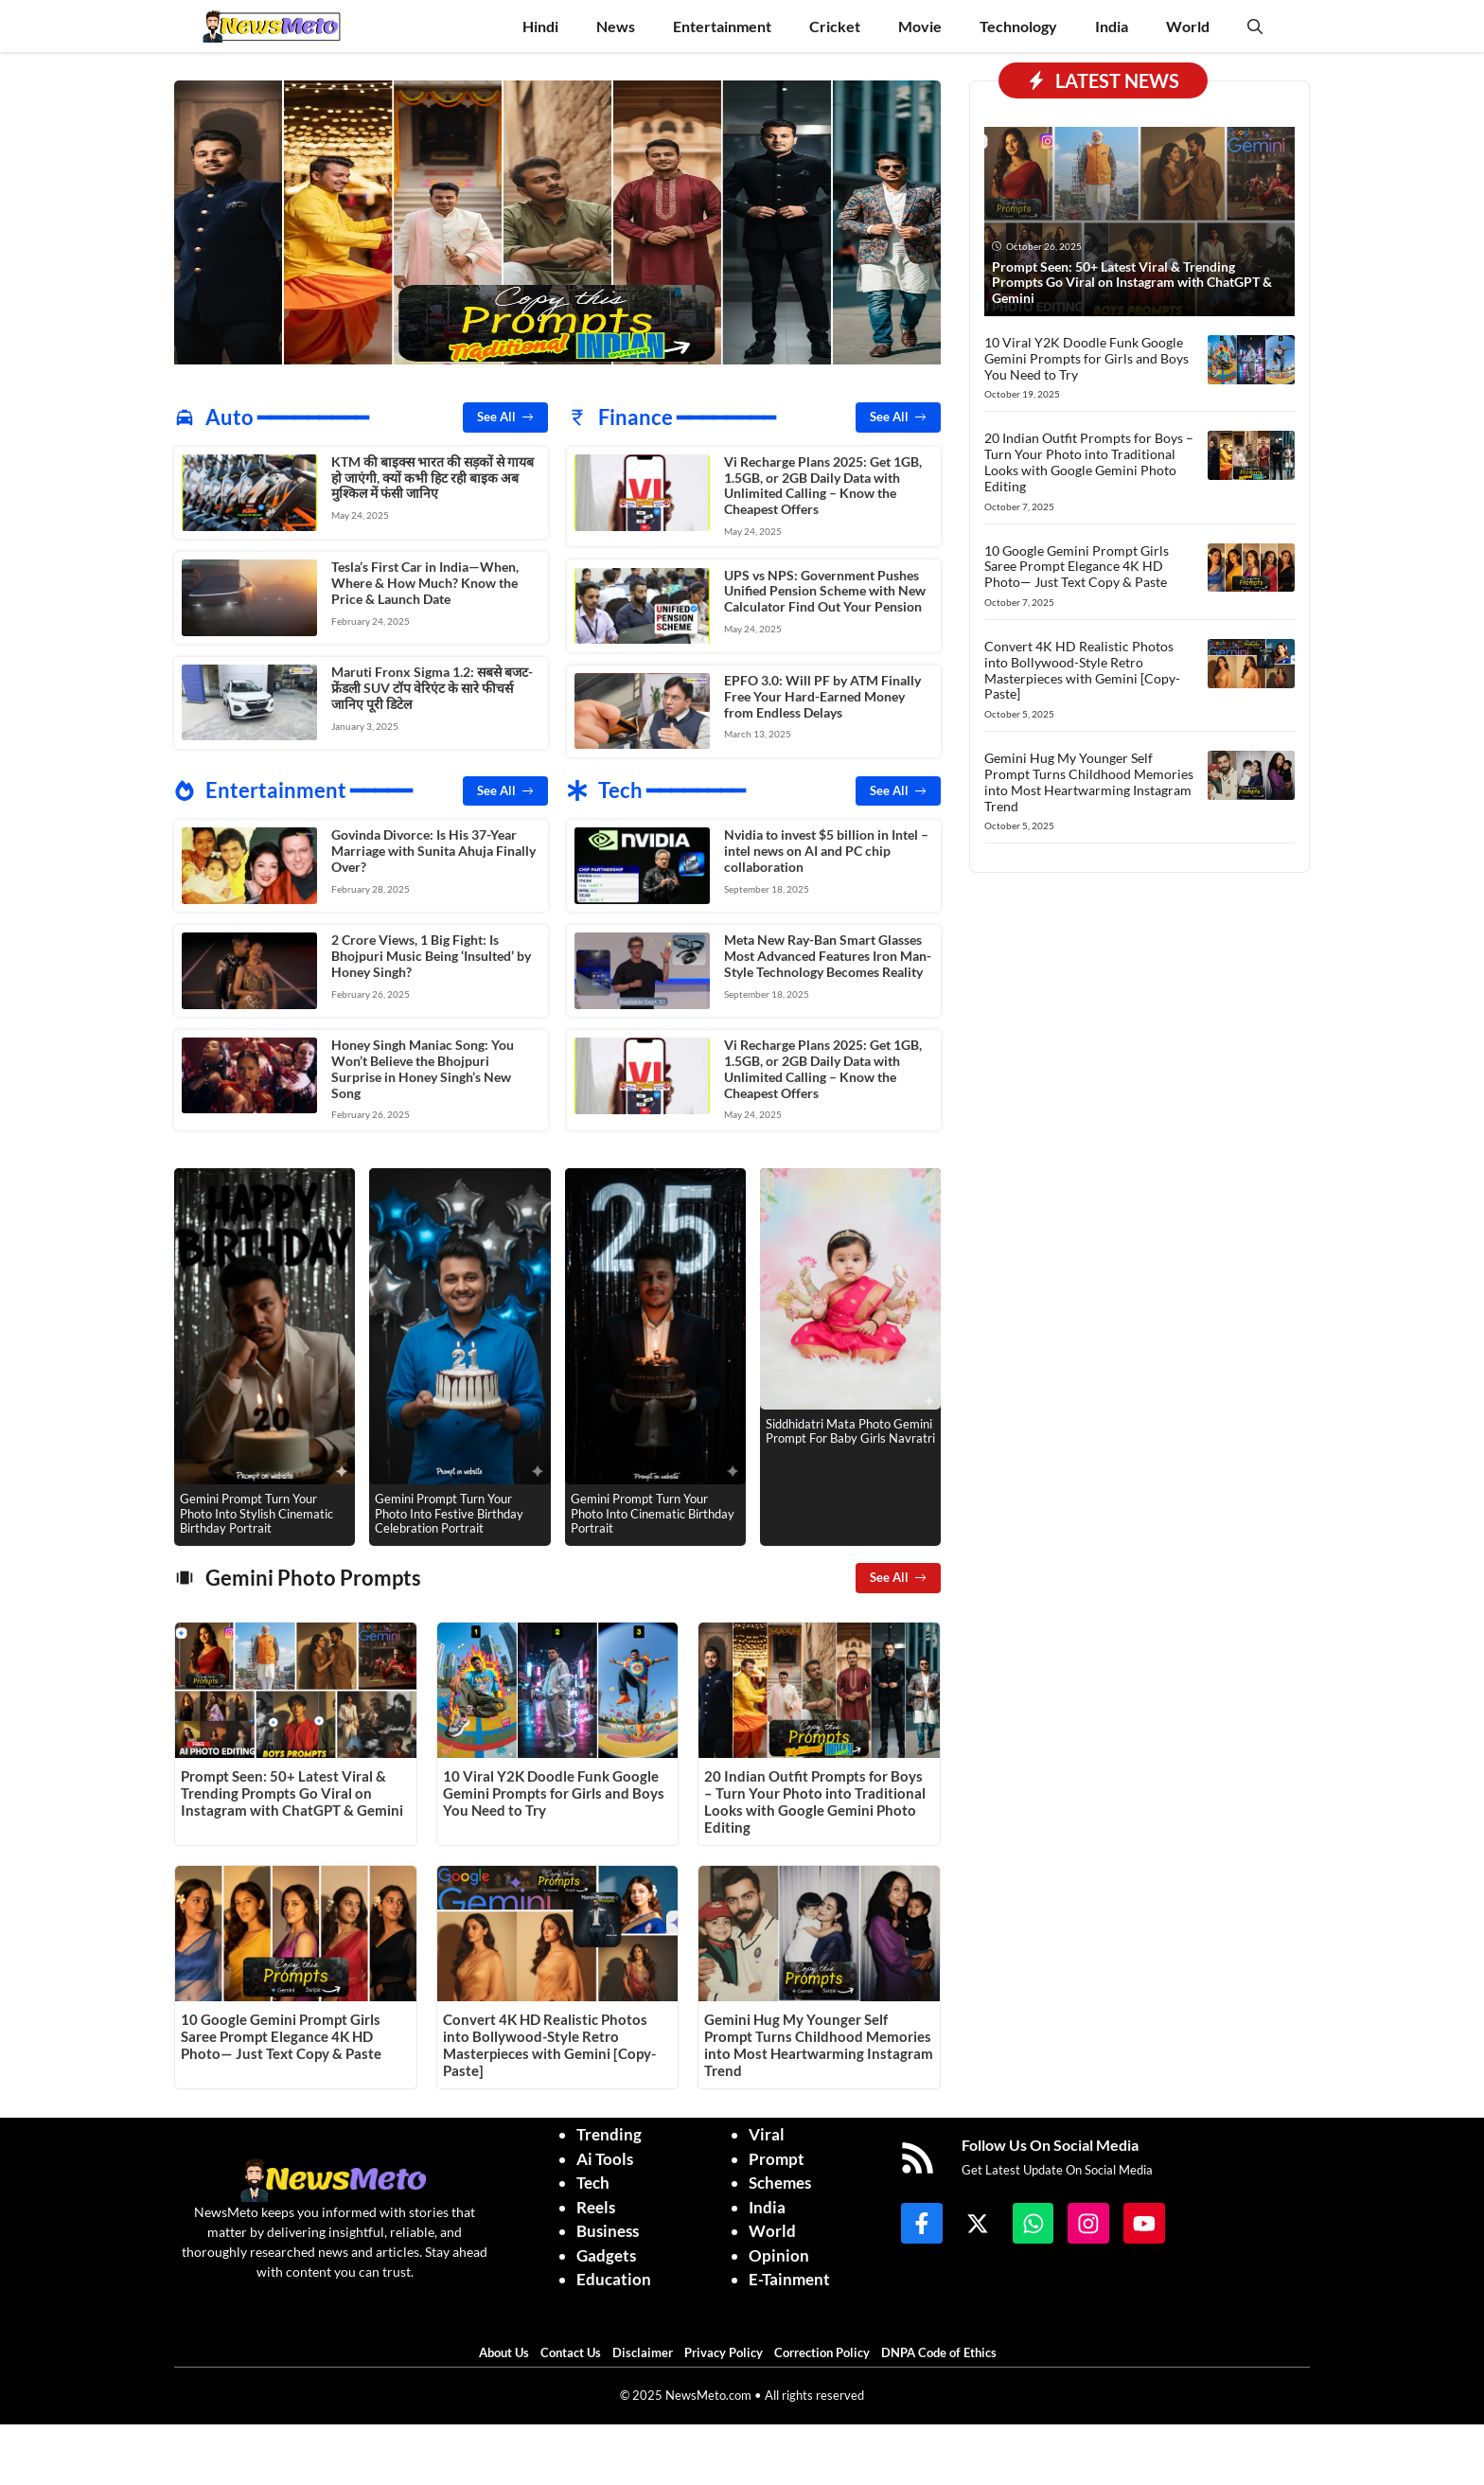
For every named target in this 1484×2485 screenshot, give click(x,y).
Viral (767, 2130)
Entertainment (722, 26)
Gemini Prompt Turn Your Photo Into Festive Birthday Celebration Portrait (449, 1509)
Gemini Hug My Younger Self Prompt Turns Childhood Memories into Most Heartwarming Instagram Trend (818, 2041)
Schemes (780, 2179)
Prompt (776, 2155)
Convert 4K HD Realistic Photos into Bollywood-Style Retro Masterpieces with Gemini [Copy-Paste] (549, 2041)
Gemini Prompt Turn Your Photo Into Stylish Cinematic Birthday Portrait (256, 1509)
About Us (508, 2348)
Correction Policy (826, 2348)
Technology (1018, 26)
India (1111, 26)
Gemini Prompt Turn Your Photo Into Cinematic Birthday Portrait (652, 1509)
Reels (595, 2203)
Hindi (540, 26)
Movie (920, 26)
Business (607, 2227)
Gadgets (606, 2252)
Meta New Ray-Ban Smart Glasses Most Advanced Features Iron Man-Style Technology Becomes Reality (827, 953)
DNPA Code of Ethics (943, 2348)
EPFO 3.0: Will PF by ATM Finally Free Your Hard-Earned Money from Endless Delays (822, 694)
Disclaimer (646, 2348)
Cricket (834, 26)
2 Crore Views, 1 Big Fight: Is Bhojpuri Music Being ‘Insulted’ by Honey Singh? (431, 953)
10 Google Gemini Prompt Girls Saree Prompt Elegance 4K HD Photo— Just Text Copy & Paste (281, 2032)
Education (613, 2275)
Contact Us (575, 2348)
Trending (609, 2130)
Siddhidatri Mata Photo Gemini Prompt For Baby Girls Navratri (850, 1427)
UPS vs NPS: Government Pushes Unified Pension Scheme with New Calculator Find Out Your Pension (825, 590)
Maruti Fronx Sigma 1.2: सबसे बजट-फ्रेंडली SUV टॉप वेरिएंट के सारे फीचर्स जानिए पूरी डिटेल (432, 687)
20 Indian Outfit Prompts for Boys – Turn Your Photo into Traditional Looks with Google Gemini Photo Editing (815, 1798)
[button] (1254, 26)
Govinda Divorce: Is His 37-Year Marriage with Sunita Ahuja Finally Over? (433, 849)
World (1188, 26)
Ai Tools (604, 2155)
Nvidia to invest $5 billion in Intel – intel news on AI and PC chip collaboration (826, 849)
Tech (593, 2179)
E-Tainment (789, 2275)
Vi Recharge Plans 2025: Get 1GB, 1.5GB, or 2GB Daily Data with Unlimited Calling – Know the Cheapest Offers (823, 485)
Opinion (779, 2252)
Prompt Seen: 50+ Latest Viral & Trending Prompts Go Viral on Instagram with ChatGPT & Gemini (292, 1789)
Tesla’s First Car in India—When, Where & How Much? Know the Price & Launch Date (425, 582)
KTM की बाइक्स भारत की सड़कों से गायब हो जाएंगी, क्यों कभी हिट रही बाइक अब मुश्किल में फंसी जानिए (432, 477)
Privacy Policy (727, 2348)
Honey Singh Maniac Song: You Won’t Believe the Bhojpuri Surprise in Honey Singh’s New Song (422, 1065)
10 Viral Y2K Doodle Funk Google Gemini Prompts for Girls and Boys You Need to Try (553, 1789)
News (615, 26)
